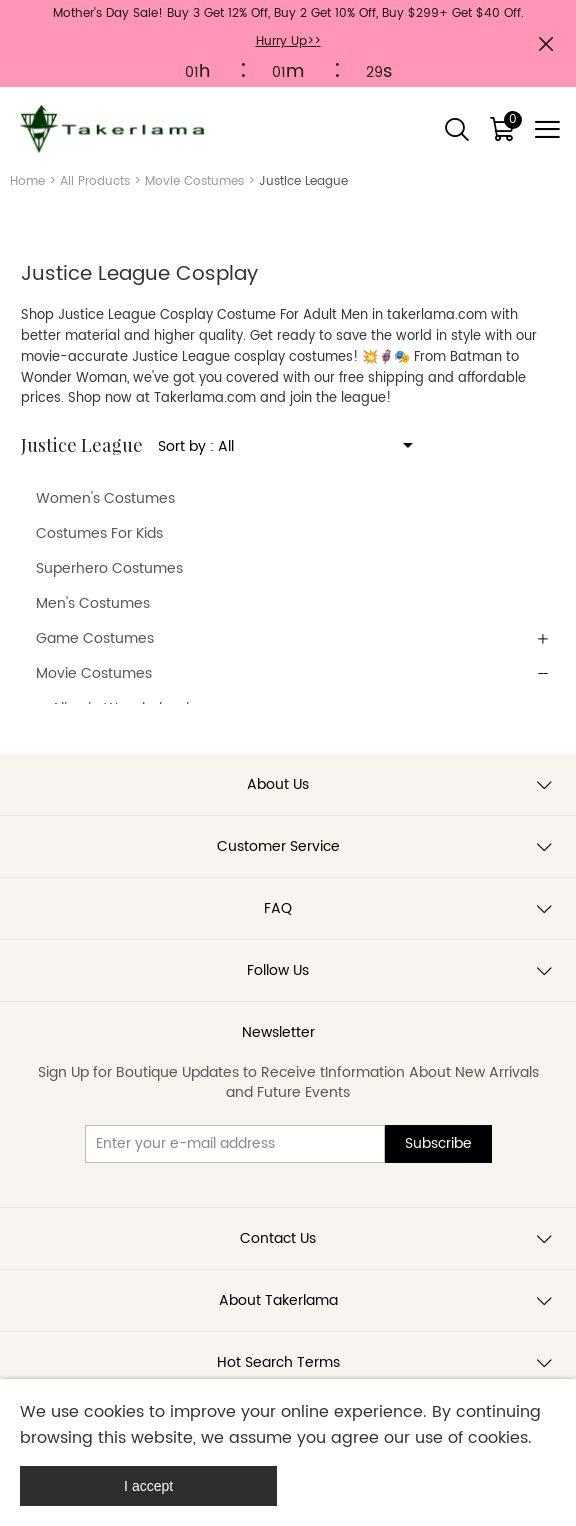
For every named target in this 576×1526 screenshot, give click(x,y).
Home (27, 181)
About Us (278, 784)
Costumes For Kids (99, 533)
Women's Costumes (105, 498)
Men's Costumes (93, 603)
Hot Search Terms (278, 1362)
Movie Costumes (194, 181)
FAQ (278, 908)
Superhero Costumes (109, 568)
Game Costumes (95, 638)
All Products (95, 181)
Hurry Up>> (288, 41)
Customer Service (278, 846)
